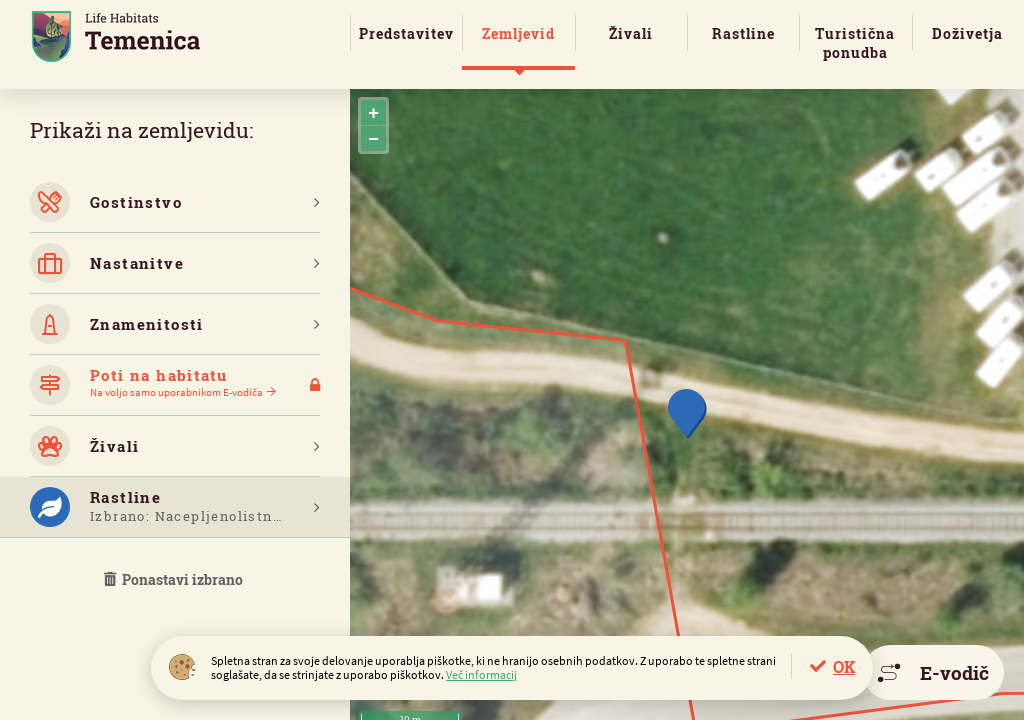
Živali (631, 33)
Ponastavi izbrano (175, 579)
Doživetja (967, 33)
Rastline (743, 33)
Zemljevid (518, 33)
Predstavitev (406, 33)
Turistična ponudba (855, 43)
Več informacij (481, 674)
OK (844, 666)
